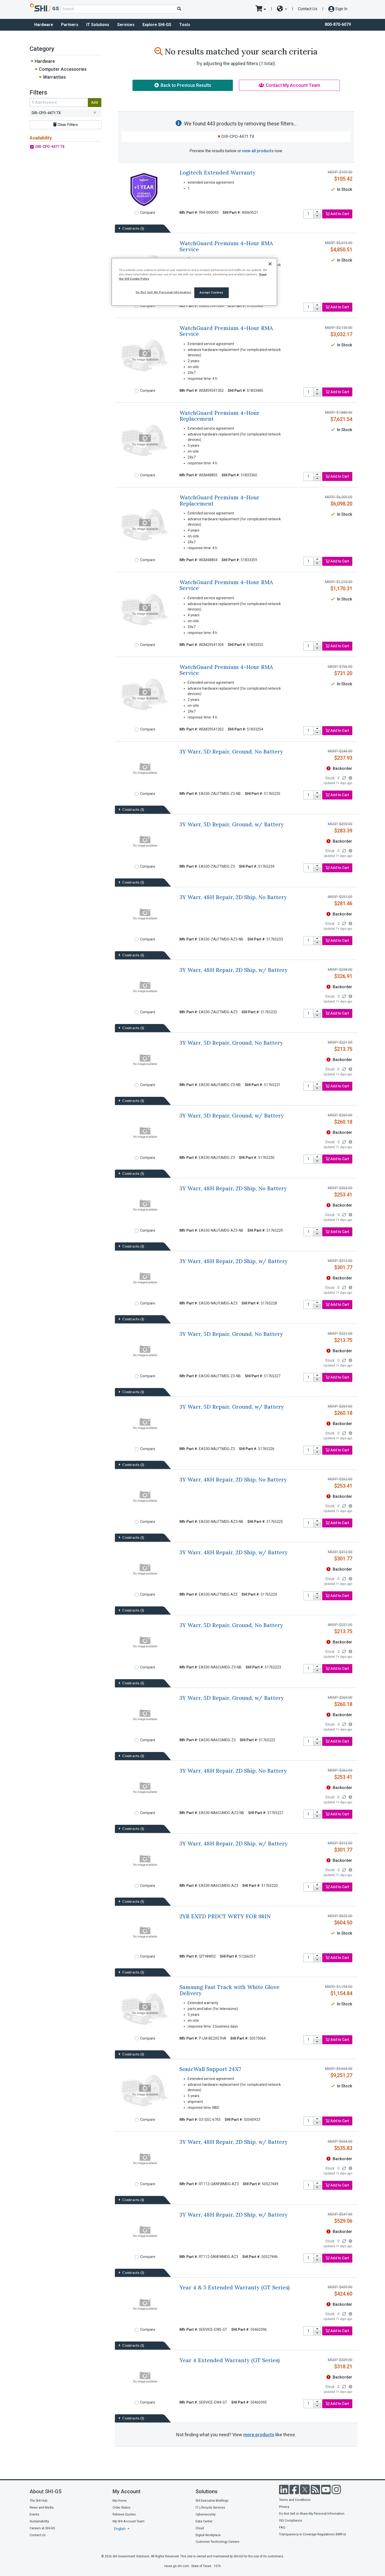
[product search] (122, 9)
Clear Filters (65, 124)
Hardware (43, 24)
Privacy (284, 2507)
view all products (258, 150)
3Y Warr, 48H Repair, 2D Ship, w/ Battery (233, 970)
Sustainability (39, 2521)
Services (126, 24)
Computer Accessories (63, 69)
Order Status (121, 2507)
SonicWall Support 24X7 (210, 2069)
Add (94, 102)
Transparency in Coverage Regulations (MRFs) (312, 2534)
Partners (69, 24)
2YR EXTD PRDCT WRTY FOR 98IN (225, 1916)
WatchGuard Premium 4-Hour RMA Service (226, 246)
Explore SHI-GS (156, 24)
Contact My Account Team (289, 85)
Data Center (204, 2521)
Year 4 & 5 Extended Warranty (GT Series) (234, 2287)
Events (34, 2514)
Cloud (200, 2528)
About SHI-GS (46, 2491)
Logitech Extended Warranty (217, 172)
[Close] (270, 263)
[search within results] (59, 102)
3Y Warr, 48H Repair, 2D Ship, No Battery (233, 897)
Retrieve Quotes (124, 2514)
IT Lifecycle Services (210, 2507)
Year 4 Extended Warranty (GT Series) (229, 2360)
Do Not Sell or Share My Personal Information (311, 2513)
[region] (194, 282)
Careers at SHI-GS (42, 2528)
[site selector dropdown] (282, 9)
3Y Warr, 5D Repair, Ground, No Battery (231, 751)
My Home (120, 2500)
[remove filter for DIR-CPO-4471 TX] (94, 113)
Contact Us (307, 8)
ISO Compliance (290, 2520)
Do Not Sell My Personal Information (163, 292)
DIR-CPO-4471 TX (50, 147)
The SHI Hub (38, 2500)
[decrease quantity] (317, 216)
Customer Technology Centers (217, 2542)
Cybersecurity (205, 2514)
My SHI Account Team (129, 2521)
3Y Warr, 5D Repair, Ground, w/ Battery (231, 824)
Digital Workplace (208, 2535)
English (120, 2529)
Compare (147, 212)
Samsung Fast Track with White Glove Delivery (229, 1990)
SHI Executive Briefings (212, 2500)
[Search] (179, 8)
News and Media (42, 2507)
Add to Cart (337, 214)
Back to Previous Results (182, 85)
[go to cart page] (260, 9)
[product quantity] (308, 213)
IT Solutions (97, 24)
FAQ (282, 2527)
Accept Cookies (211, 292)
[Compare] (136, 213)
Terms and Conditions (295, 2500)
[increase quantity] (317, 211)
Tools (184, 24)
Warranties (54, 77)
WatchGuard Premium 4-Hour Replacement (219, 415)
